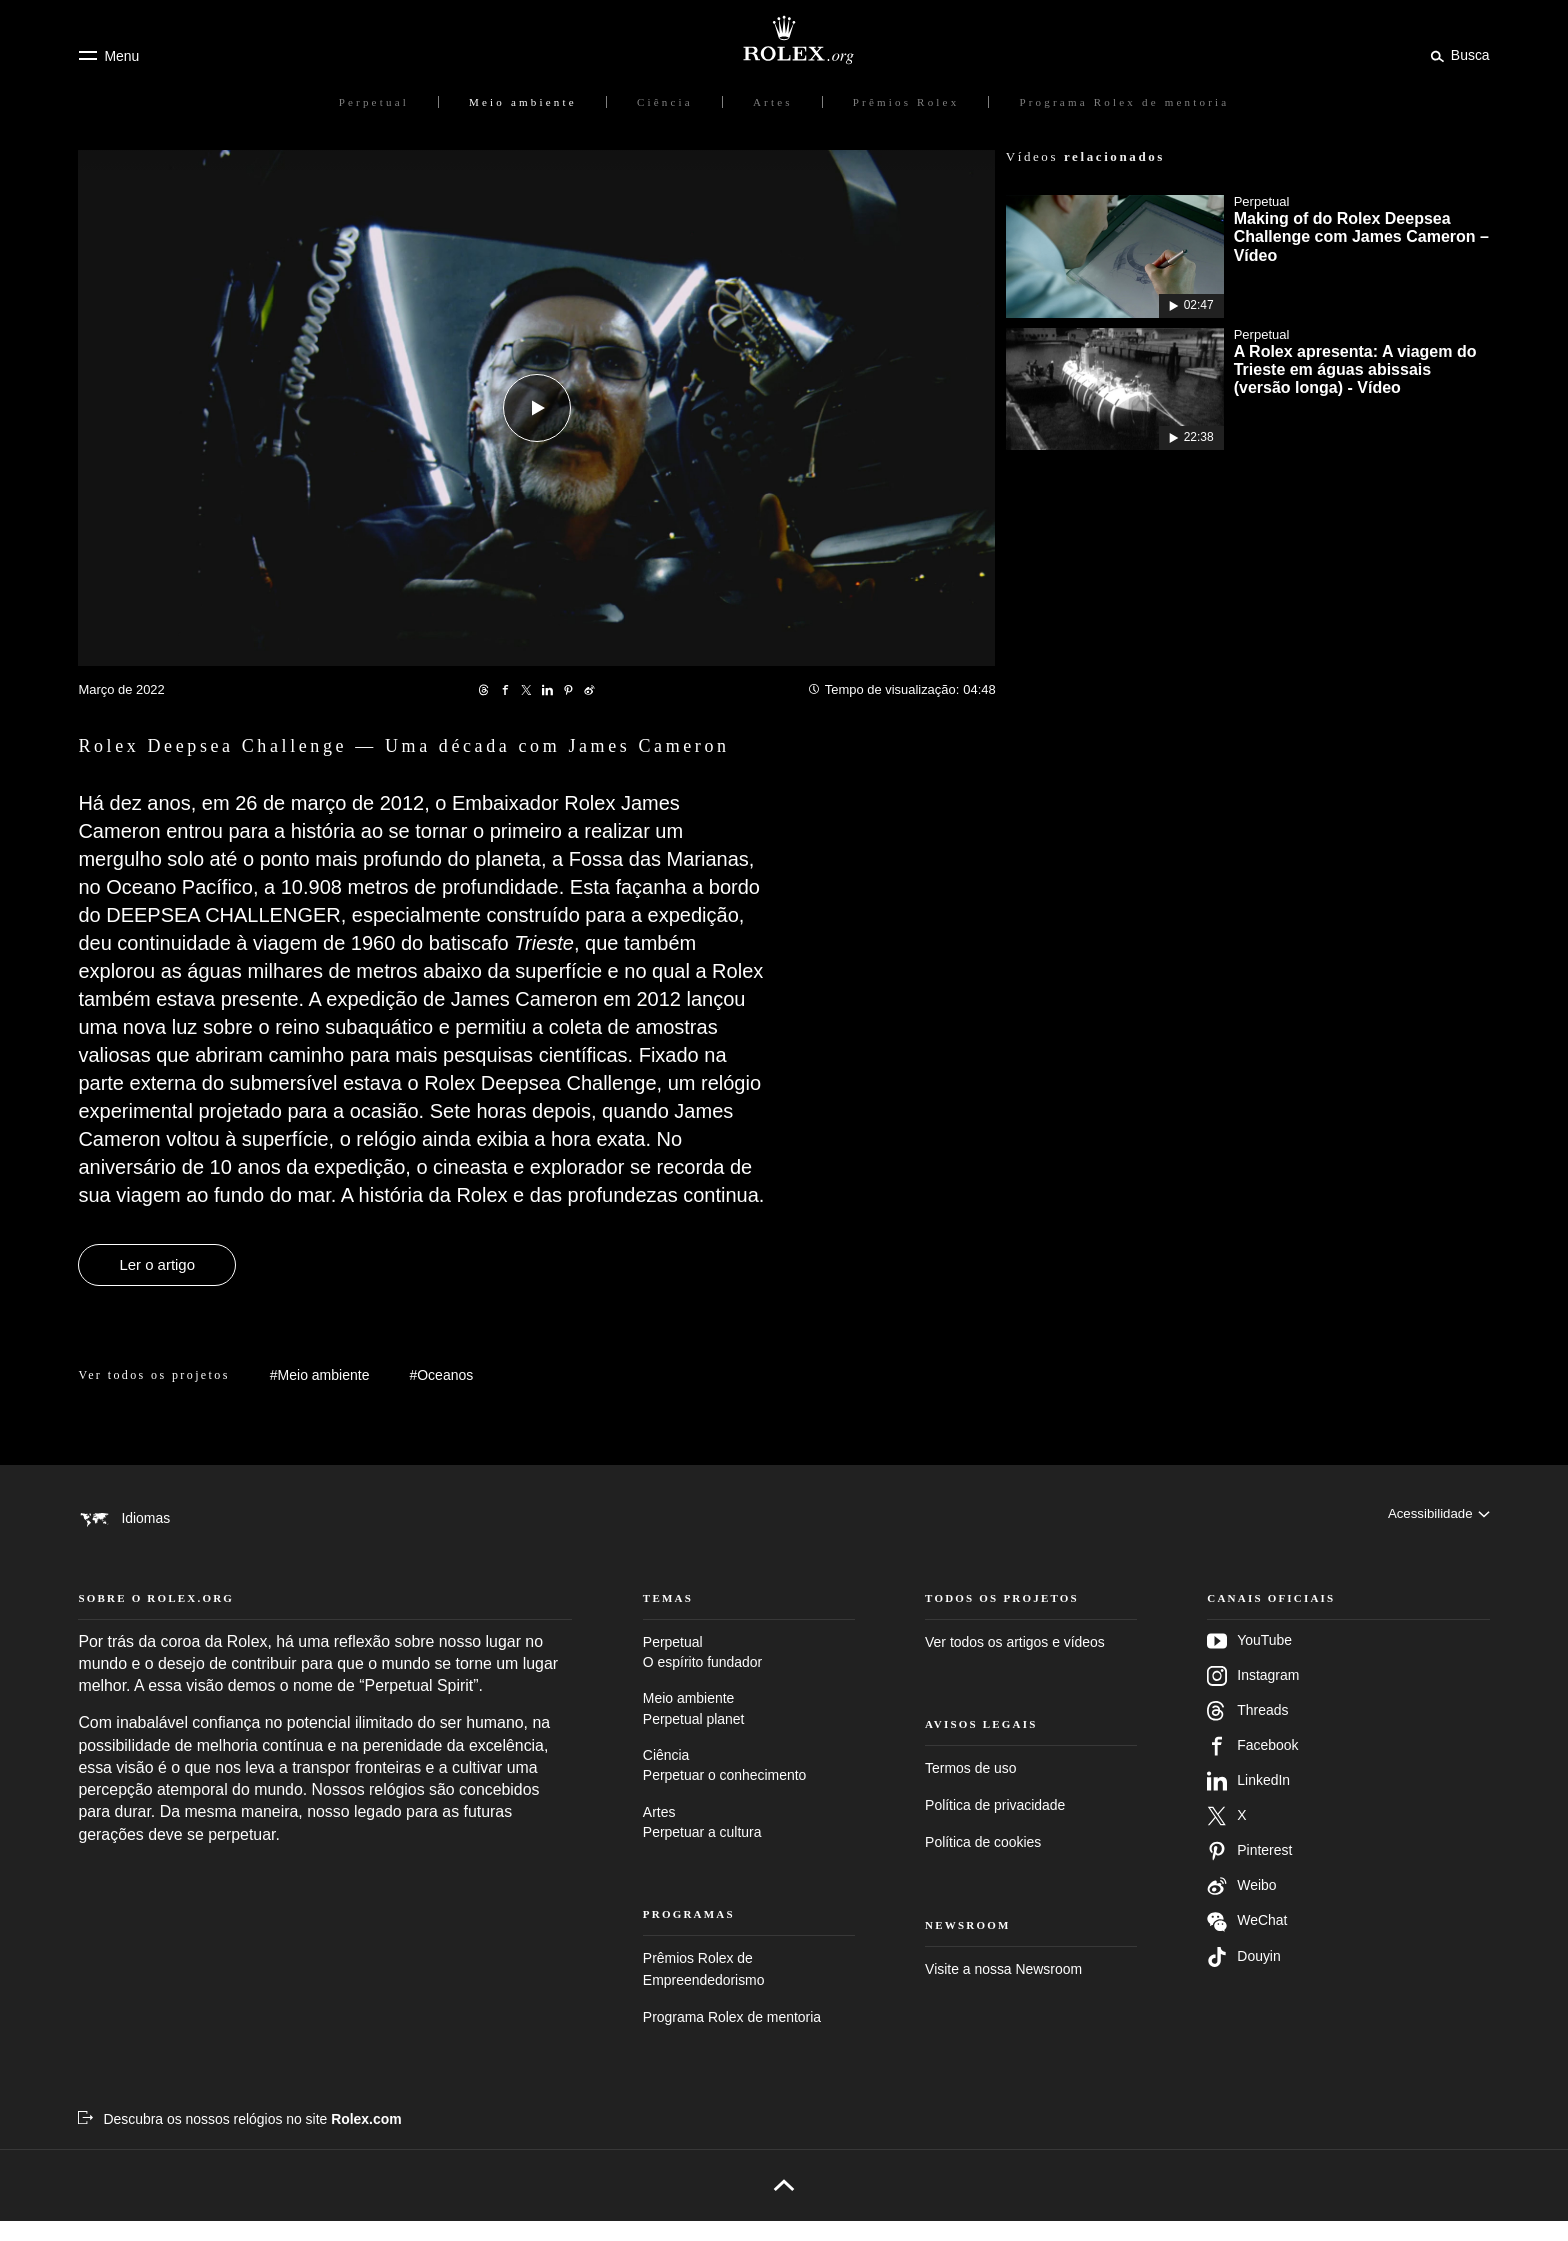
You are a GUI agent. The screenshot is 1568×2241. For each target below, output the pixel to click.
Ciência (749, 1786)
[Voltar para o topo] (783, 2205)
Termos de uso (970, 1788)
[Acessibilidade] (1436, 1518)
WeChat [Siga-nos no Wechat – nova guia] (1247, 1940)
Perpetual (749, 1672)
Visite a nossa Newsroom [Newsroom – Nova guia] (1003, 1988)
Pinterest (1249, 1870)
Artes (749, 1843)
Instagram (1253, 1695)
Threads (1247, 1730)
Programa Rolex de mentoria (732, 2037)
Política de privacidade (995, 1825)
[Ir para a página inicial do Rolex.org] (784, 40)
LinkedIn (1248, 1800)
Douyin (1243, 1976)
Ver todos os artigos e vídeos (1015, 1661)
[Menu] (108, 56)
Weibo (1241, 1905)
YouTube (1249, 1660)
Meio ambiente (749, 1729)
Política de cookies (983, 1862)
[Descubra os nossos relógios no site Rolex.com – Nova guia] (239, 2138)
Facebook (1252, 1765)
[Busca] (1457, 55)
